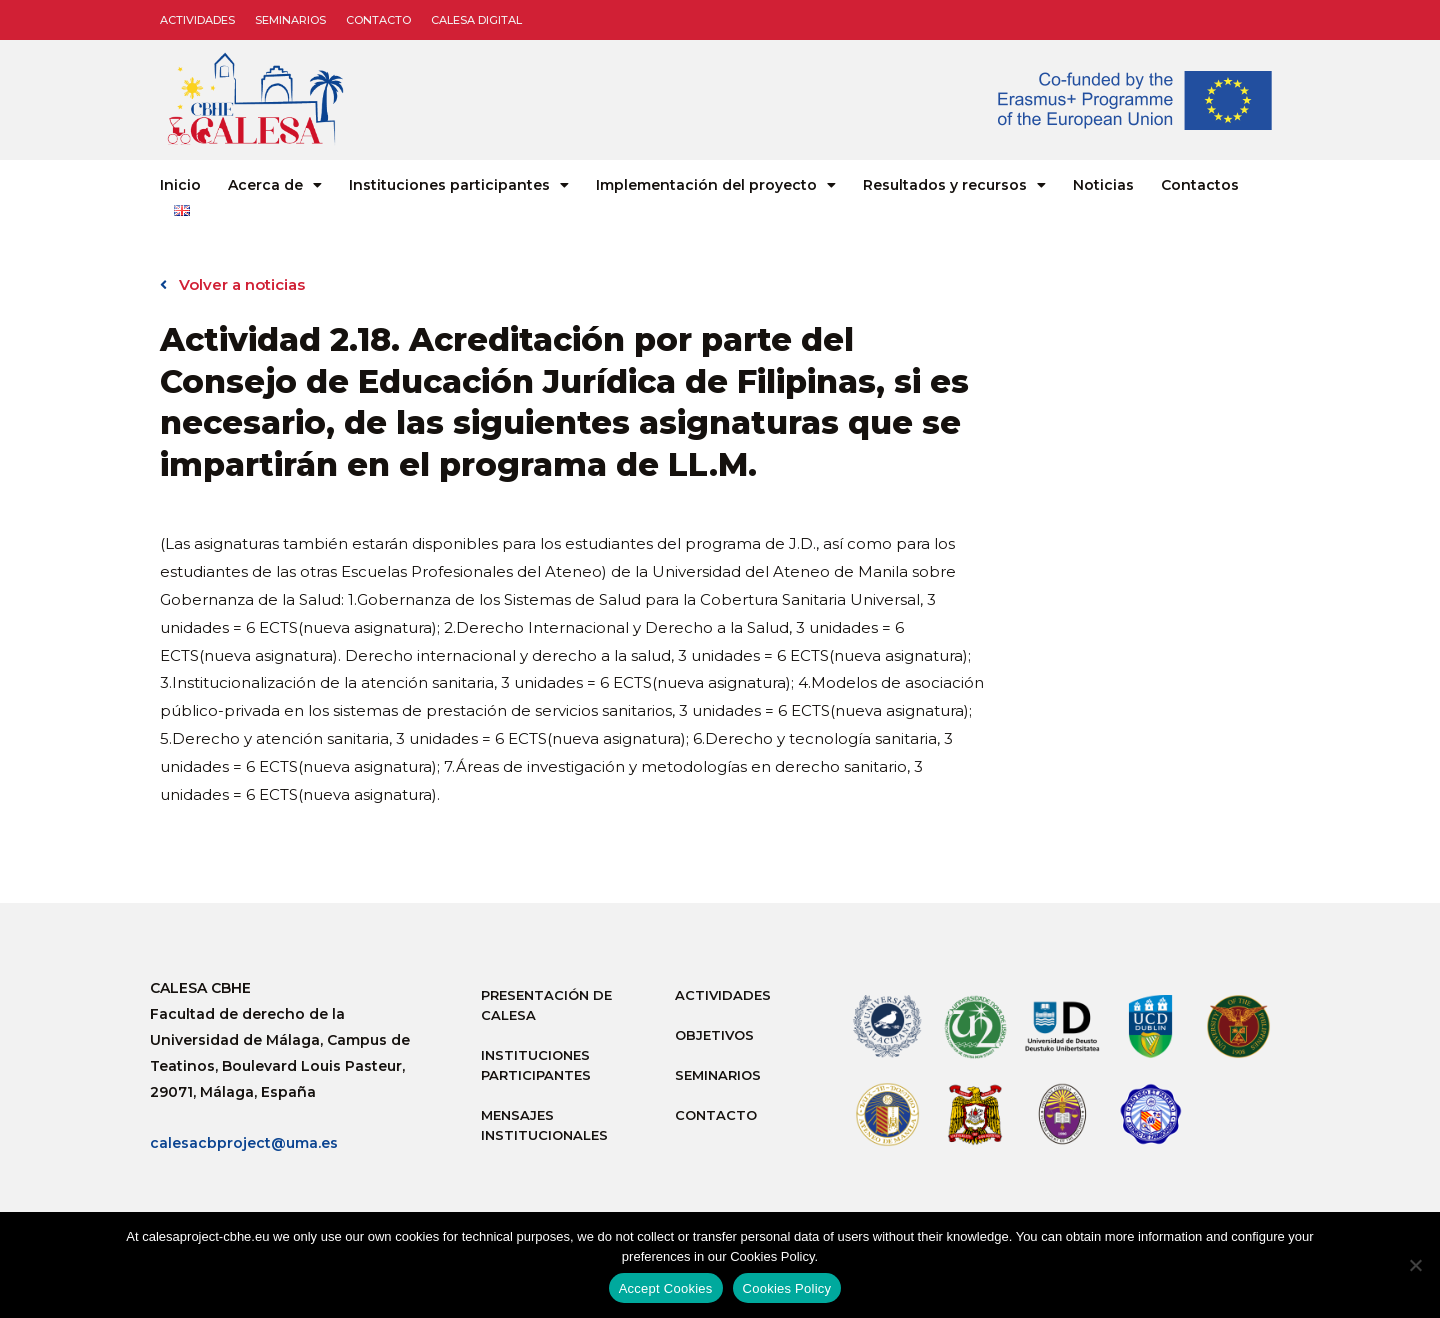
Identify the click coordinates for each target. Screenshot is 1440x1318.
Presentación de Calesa (546, 1005)
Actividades (197, 20)
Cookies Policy (787, 1288)
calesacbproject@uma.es (244, 1143)
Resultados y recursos (954, 185)
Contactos (1200, 185)
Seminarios (290, 20)
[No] (1415, 1265)
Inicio (180, 185)
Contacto (378, 20)
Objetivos (714, 1035)
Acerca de (275, 185)
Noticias (1103, 185)
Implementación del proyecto (716, 185)
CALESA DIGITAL (476, 20)
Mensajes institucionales (544, 1125)
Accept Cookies (666, 1288)
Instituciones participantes (459, 185)
